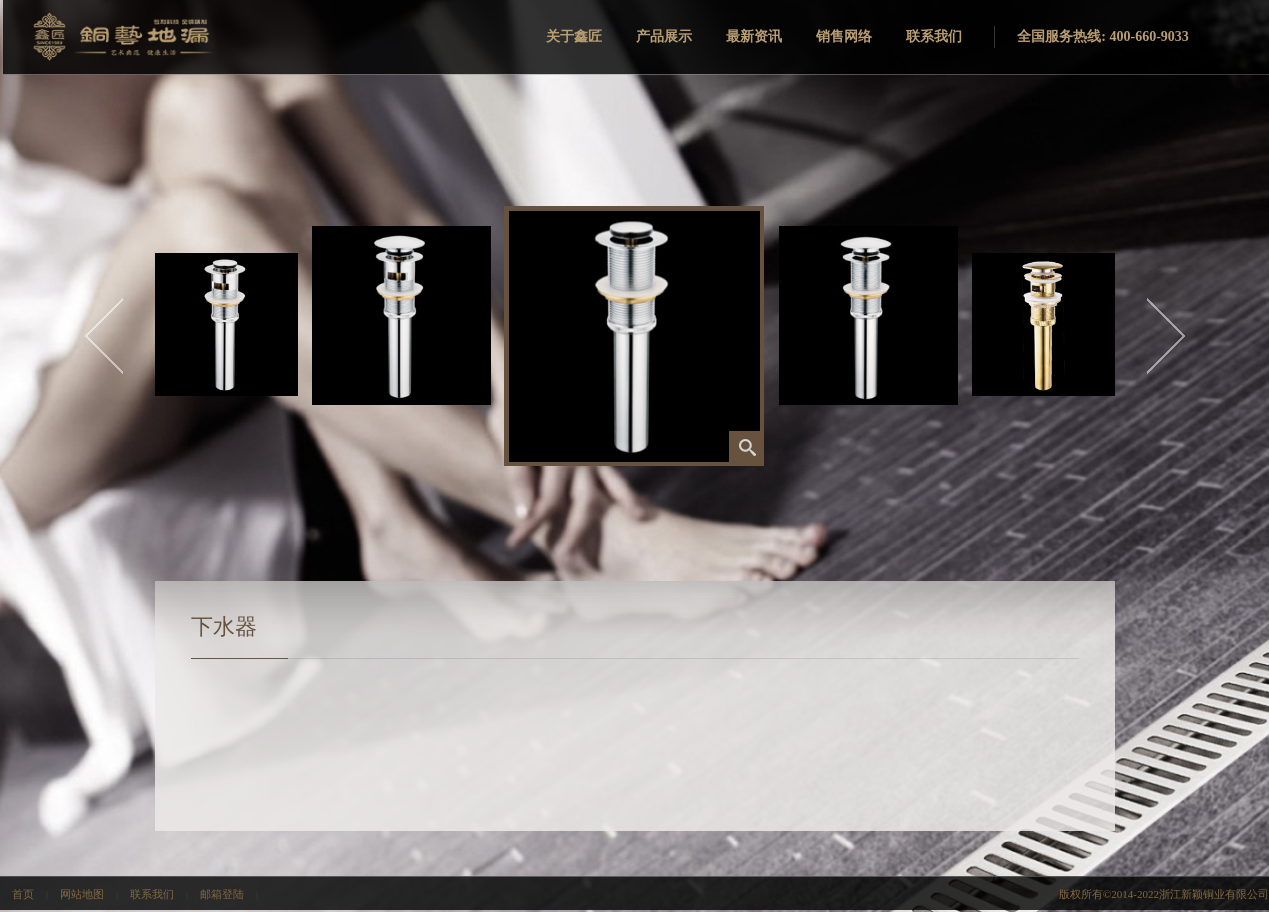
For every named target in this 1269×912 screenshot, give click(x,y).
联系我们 (934, 36)
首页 (23, 894)
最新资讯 (754, 36)
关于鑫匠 (574, 36)
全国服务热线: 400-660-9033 (1103, 36)
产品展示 (664, 36)
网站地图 (82, 894)
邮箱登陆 (222, 894)
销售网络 (844, 36)
